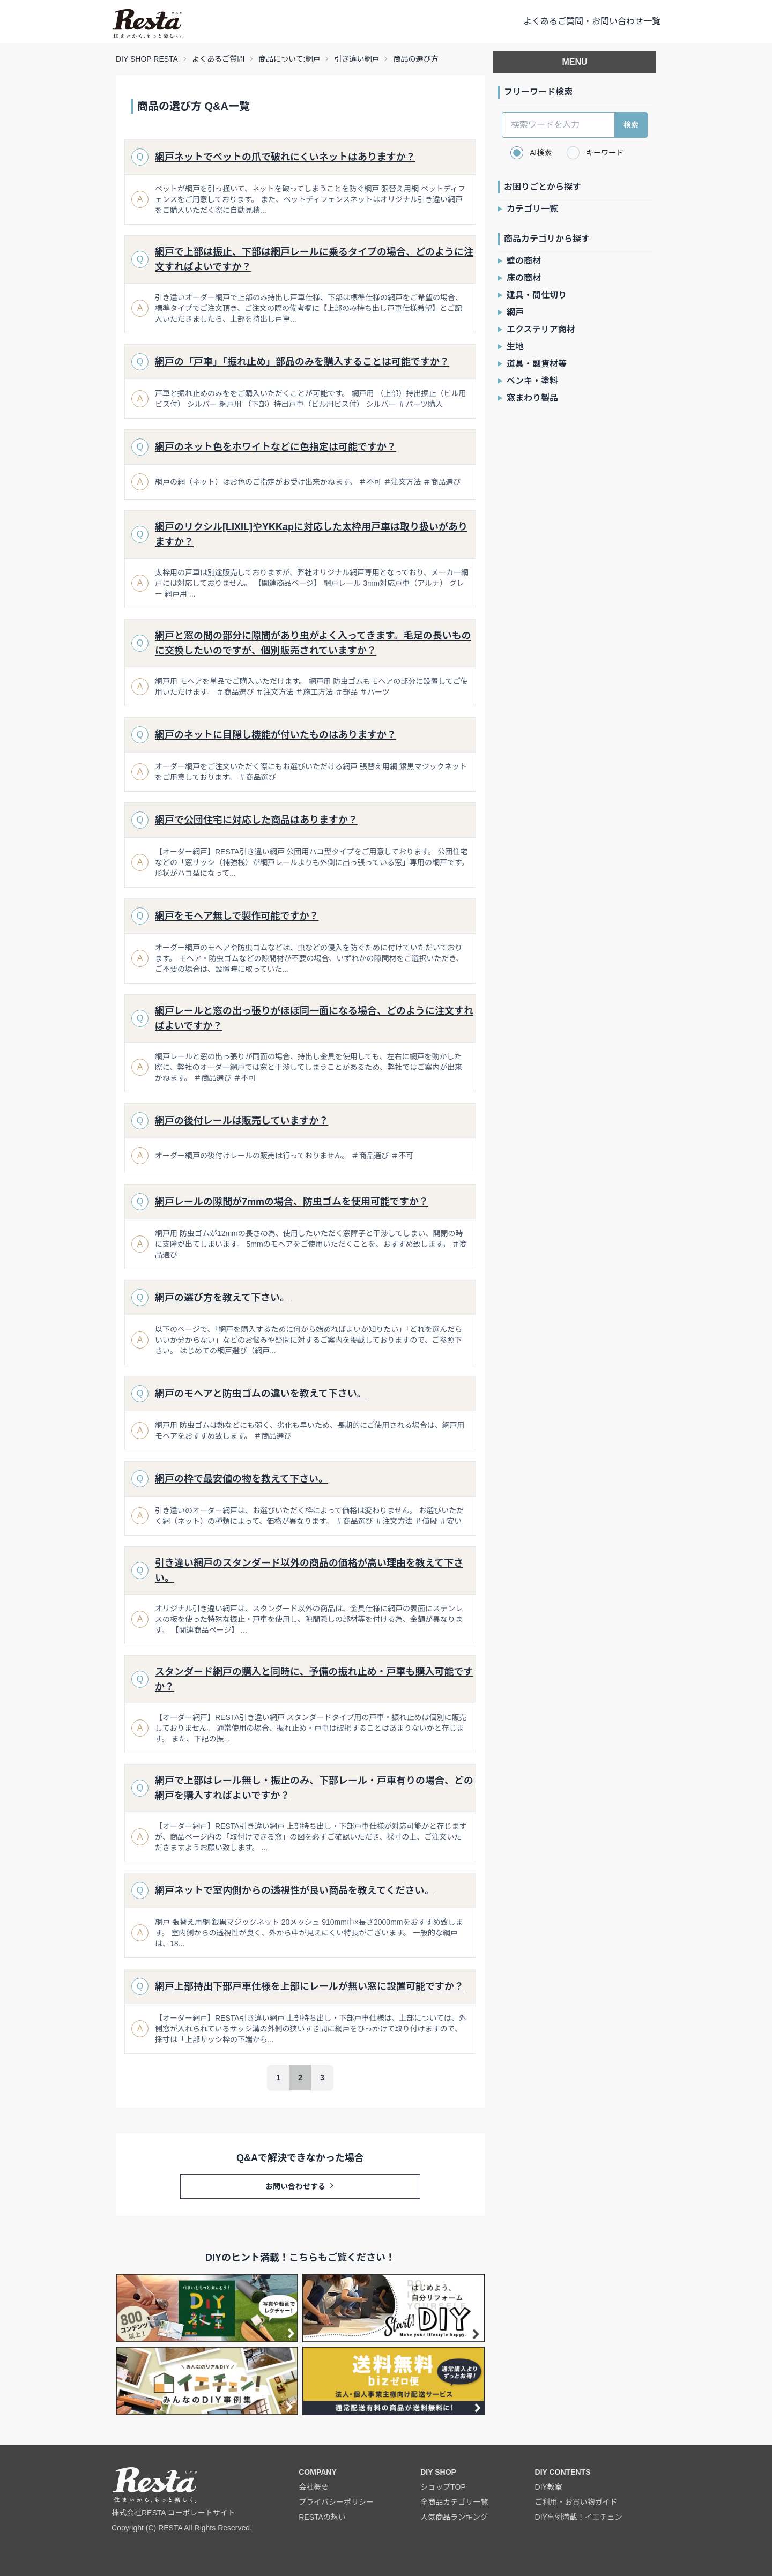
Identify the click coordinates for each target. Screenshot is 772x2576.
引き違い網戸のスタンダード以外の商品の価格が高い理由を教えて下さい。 (309, 1570)
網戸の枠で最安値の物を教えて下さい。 (241, 1478)
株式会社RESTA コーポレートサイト (173, 2512)
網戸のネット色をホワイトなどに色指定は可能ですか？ (275, 447)
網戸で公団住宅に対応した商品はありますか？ (256, 820)
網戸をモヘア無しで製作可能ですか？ (236, 916)
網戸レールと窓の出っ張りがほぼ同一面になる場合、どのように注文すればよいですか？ (314, 1018)
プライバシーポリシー (336, 2502)
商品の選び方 (415, 59)
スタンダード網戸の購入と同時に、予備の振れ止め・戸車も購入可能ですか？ (314, 1679)
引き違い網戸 (356, 59)
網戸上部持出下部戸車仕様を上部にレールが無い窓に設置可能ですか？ (309, 1986)
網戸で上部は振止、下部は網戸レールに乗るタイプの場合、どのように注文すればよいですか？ (314, 259)
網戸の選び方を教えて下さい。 (222, 1297)
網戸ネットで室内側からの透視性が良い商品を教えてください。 (294, 1890)
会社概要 (314, 2487)
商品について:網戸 (289, 59)
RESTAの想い (322, 2517)
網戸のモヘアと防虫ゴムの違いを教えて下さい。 (261, 1393)
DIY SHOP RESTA (147, 59)
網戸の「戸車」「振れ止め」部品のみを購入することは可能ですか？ (302, 361)
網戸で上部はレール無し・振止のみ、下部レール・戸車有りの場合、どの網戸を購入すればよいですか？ (314, 1788)
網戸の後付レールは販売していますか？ (241, 1120)
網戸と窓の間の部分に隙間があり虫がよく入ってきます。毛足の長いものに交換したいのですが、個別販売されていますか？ (313, 643)
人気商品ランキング (454, 2517)
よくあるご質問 (218, 59)
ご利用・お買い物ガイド (576, 2502)
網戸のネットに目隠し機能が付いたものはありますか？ (275, 734)
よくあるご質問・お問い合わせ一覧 (591, 21)
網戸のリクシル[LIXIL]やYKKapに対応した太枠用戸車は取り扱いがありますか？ (311, 534)
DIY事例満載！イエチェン (578, 2517)
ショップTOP (443, 2487)
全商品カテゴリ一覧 (454, 2502)
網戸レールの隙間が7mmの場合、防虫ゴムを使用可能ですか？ (291, 1201)
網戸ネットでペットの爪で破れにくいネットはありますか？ (285, 157)
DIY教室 (548, 2487)
